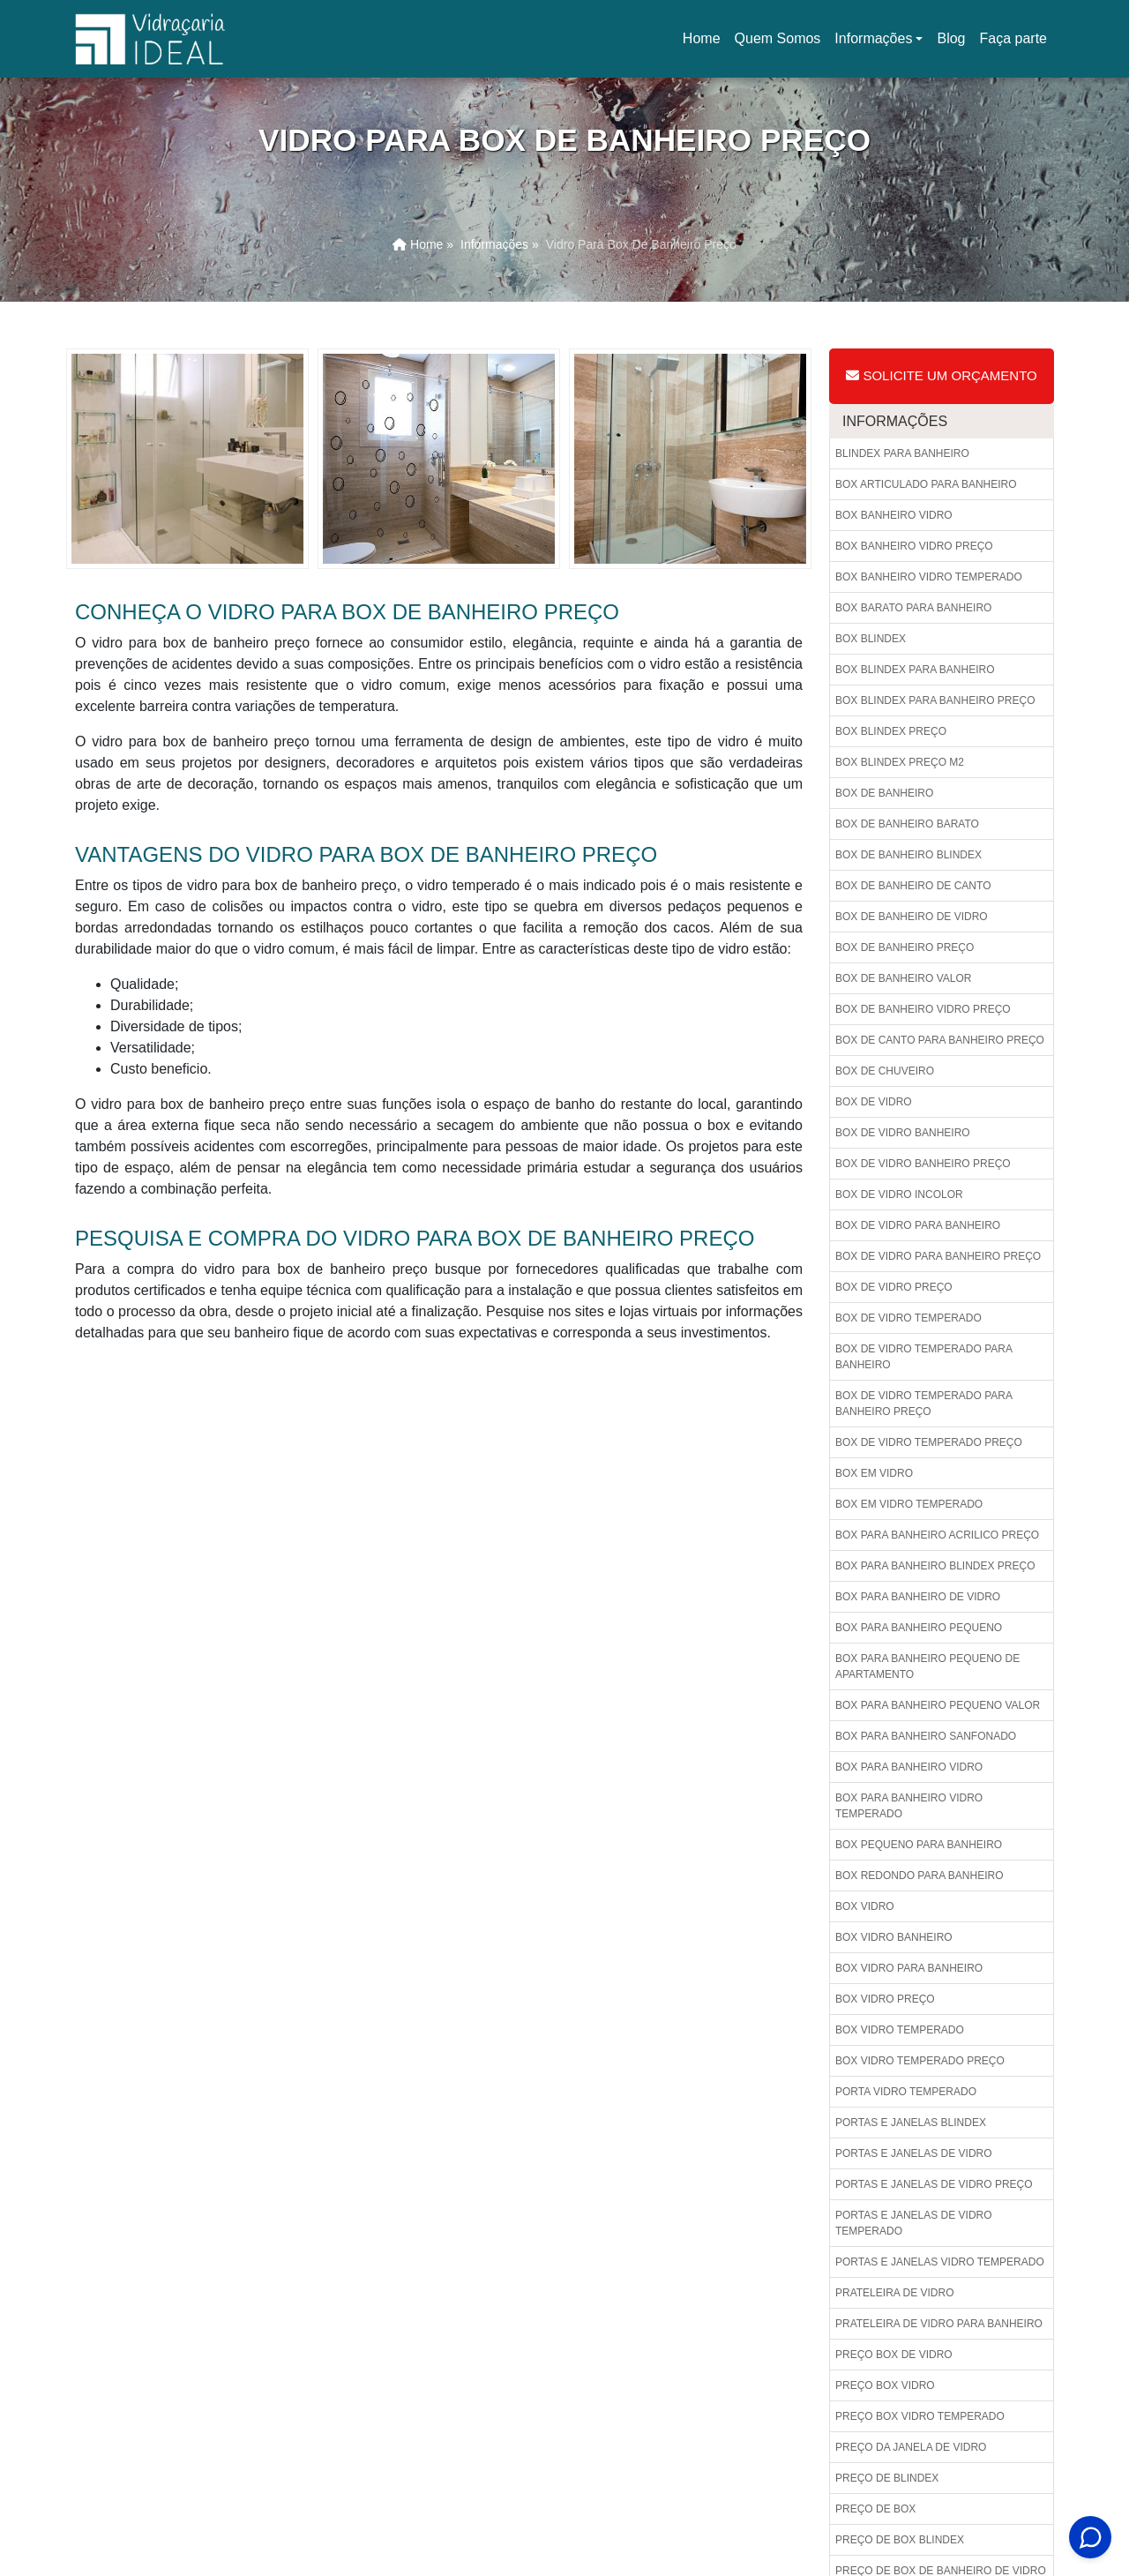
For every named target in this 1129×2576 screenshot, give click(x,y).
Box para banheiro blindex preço (935, 1566)
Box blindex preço (890, 731)
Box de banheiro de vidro (911, 916)
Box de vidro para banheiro (917, 1225)
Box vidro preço (885, 1999)
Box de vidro (873, 1102)
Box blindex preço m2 (899, 762)
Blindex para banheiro (902, 453)
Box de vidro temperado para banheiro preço (924, 1403)
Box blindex (870, 639)
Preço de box (875, 2509)
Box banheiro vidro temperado (928, 577)
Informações (873, 38)
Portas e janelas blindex (910, 2122)
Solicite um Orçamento (941, 375)
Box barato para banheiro (913, 608)
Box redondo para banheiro (919, 1875)
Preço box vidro (885, 2385)
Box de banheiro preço (904, 947)
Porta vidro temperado (905, 2092)
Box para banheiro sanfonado (925, 1736)
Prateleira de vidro (894, 2293)
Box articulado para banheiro (926, 484)
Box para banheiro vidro (909, 1767)
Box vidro (864, 1906)
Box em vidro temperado (909, 1504)
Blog (951, 38)
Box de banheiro (884, 793)
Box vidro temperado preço (920, 2061)
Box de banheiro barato (907, 824)
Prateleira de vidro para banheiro (939, 2324)
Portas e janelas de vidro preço (934, 2184)
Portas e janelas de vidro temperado (913, 2223)
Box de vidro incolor (899, 1194)
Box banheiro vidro (894, 515)
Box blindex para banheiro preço (935, 700)
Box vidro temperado (899, 2030)
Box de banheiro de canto (913, 886)
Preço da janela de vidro (910, 2447)
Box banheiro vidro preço (914, 546)
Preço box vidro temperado (920, 2416)
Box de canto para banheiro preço (939, 1040)
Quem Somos (778, 38)
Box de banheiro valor (903, 978)
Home (705, 43)
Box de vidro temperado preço (928, 1442)
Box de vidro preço (894, 1287)
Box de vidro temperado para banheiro (924, 1357)
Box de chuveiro (884, 1071)
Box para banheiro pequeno (918, 1627)
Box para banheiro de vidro (917, 1597)
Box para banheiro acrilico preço (937, 1535)
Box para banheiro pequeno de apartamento (927, 1666)
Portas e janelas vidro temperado (939, 2262)
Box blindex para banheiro (915, 669)
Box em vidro (874, 1473)
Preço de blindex (886, 2478)
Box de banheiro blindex (908, 855)
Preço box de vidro (894, 2354)
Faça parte (1013, 38)
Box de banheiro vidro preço (923, 1009)
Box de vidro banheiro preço (923, 1163)
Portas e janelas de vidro (913, 2153)
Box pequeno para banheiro (918, 1844)
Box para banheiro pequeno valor (937, 1705)
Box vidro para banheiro (909, 1968)
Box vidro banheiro (894, 1937)
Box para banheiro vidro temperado (909, 1806)
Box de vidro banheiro (902, 1133)
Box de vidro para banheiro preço (938, 1256)
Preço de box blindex (899, 2540)
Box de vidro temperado (908, 1318)
